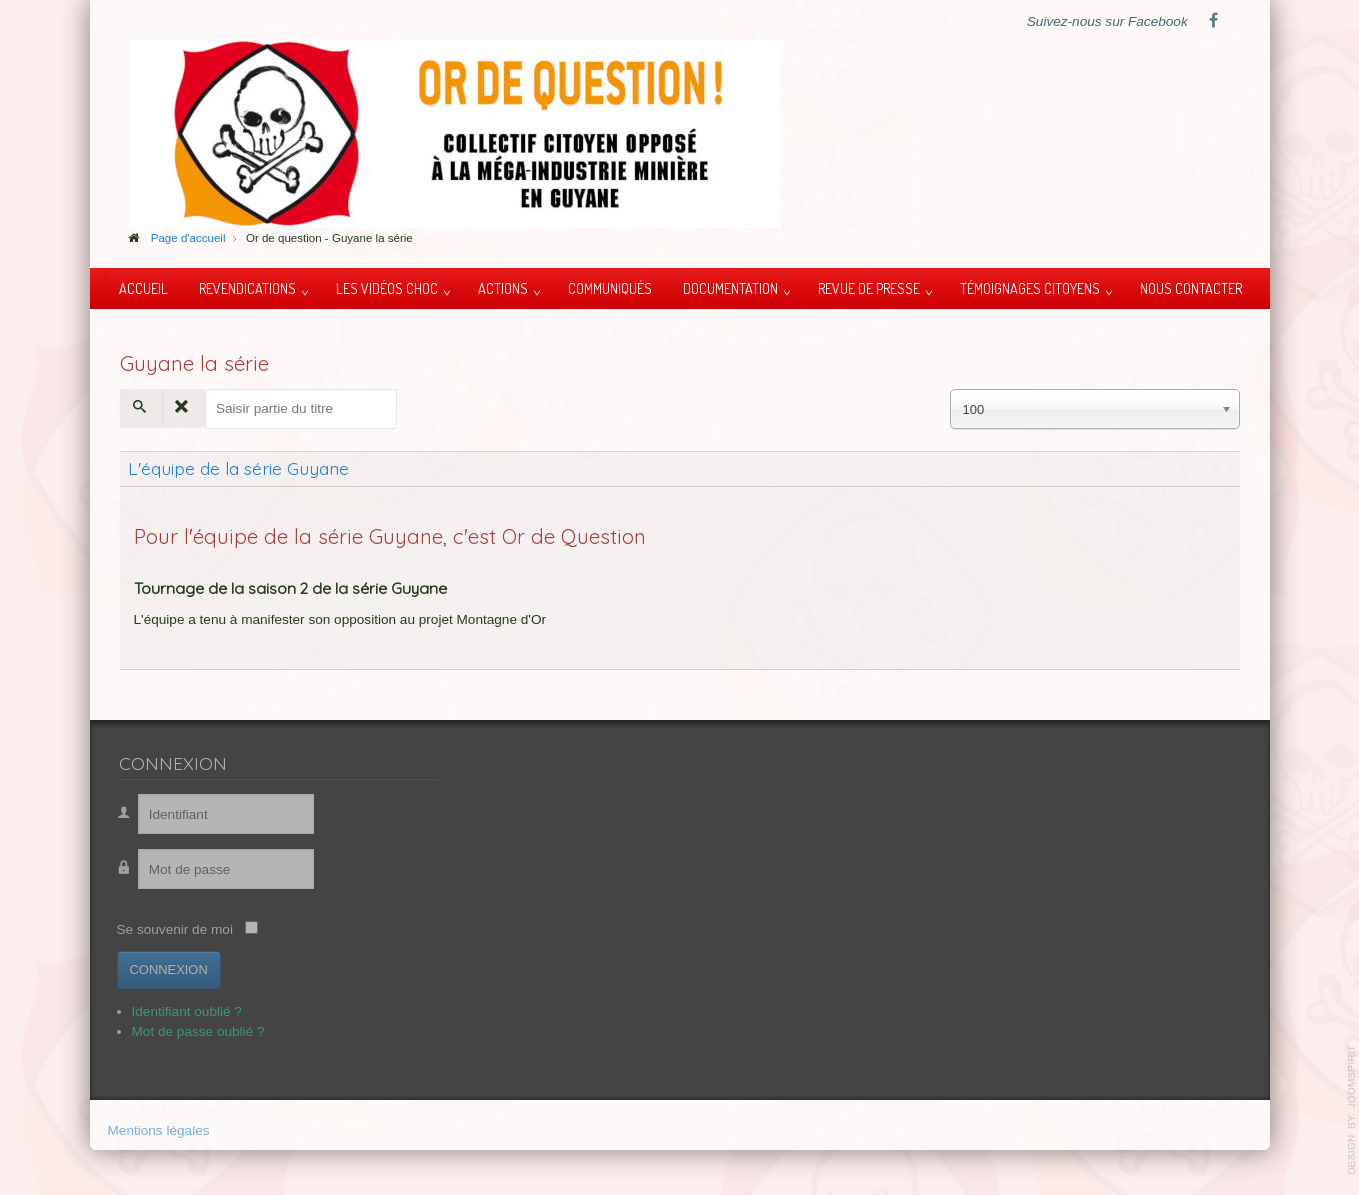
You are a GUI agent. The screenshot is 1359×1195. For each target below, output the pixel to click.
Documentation (730, 288)
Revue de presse (869, 288)
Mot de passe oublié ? (191, 1031)
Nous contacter (1191, 288)
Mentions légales (159, 1130)
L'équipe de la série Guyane (238, 468)
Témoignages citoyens (1030, 288)
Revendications (247, 288)
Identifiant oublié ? (180, 1011)
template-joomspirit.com (1352, 1110)
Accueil (143, 288)
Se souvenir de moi (168, 929)
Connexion (162, 969)
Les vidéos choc (387, 288)
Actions (503, 288)
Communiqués (610, 288)
